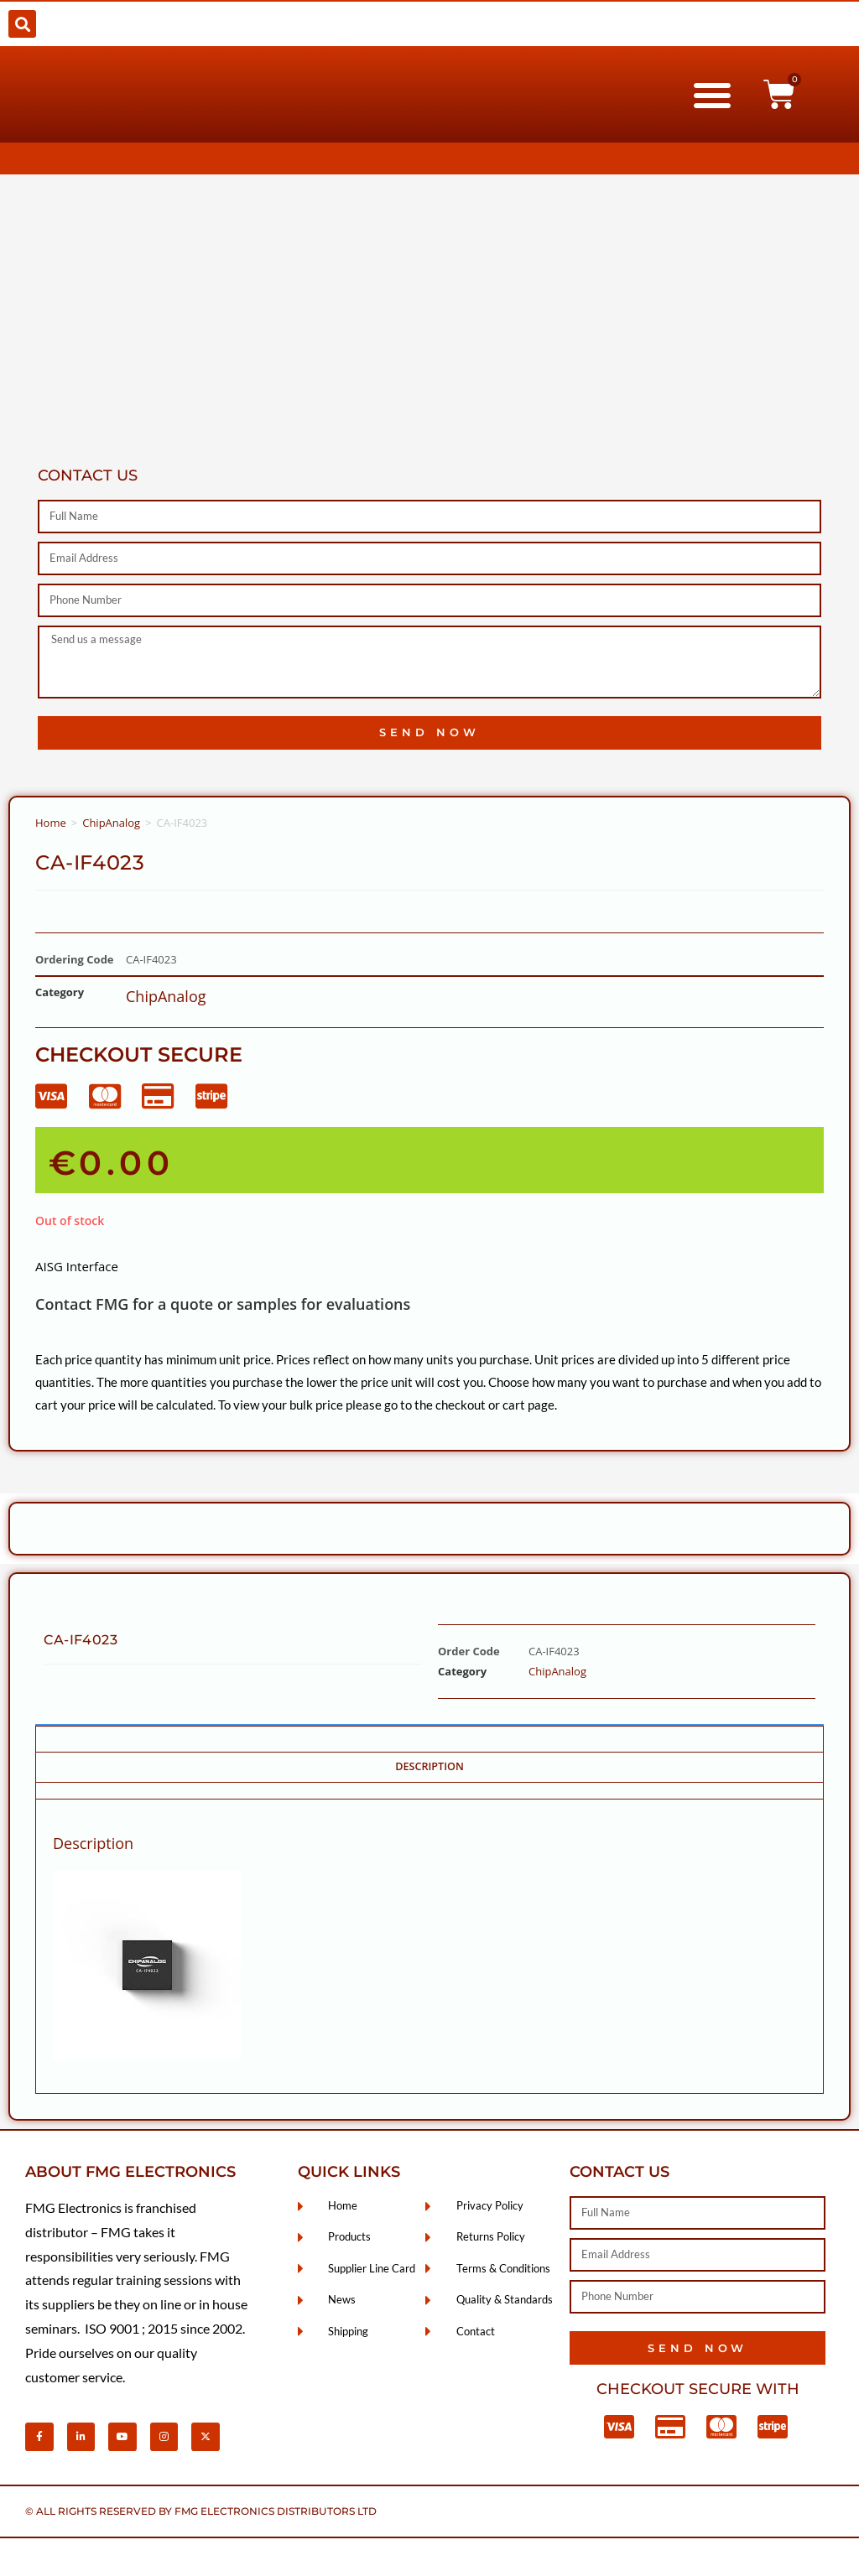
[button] (22, 24)
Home (50, 822)
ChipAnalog (111, 822)
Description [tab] (429, 1766)
